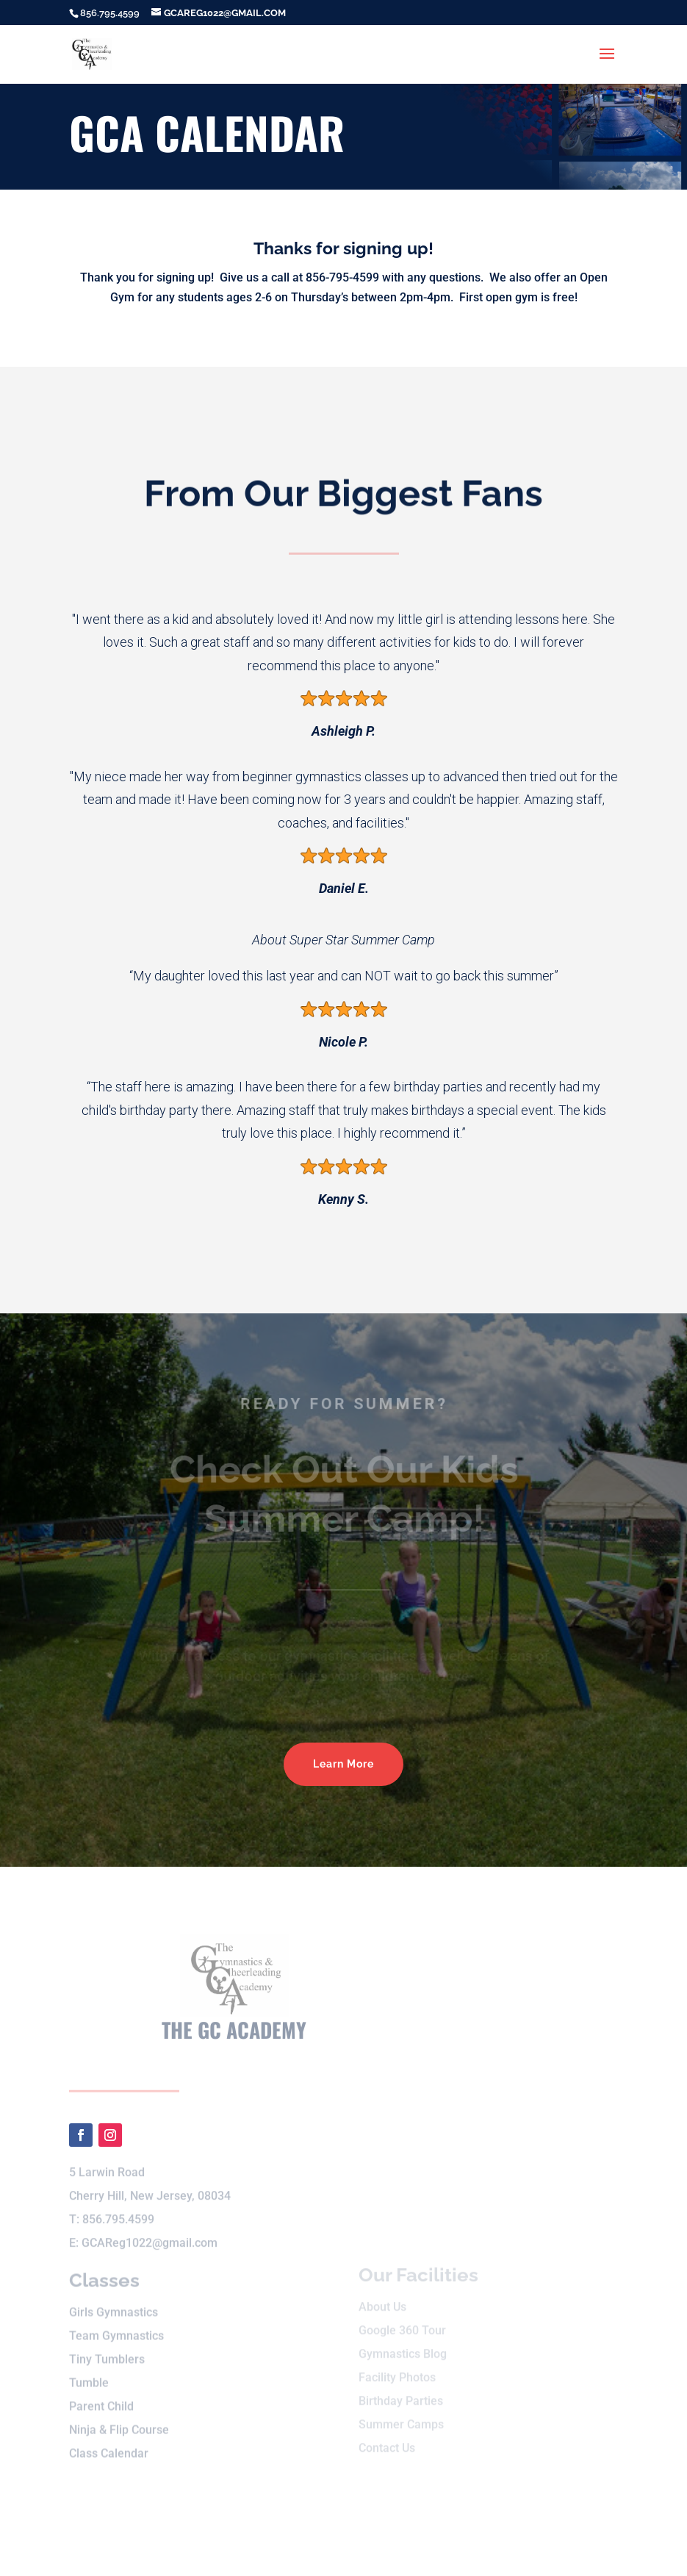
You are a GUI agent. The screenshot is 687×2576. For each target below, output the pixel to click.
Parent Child (101, 2397)
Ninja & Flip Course (119, 2421)
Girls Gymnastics (113, 2303)
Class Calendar (108, 2444)
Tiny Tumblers (107, 2350)
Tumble (89, 2374)
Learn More (343, 1764)
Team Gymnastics (116, 2326)
